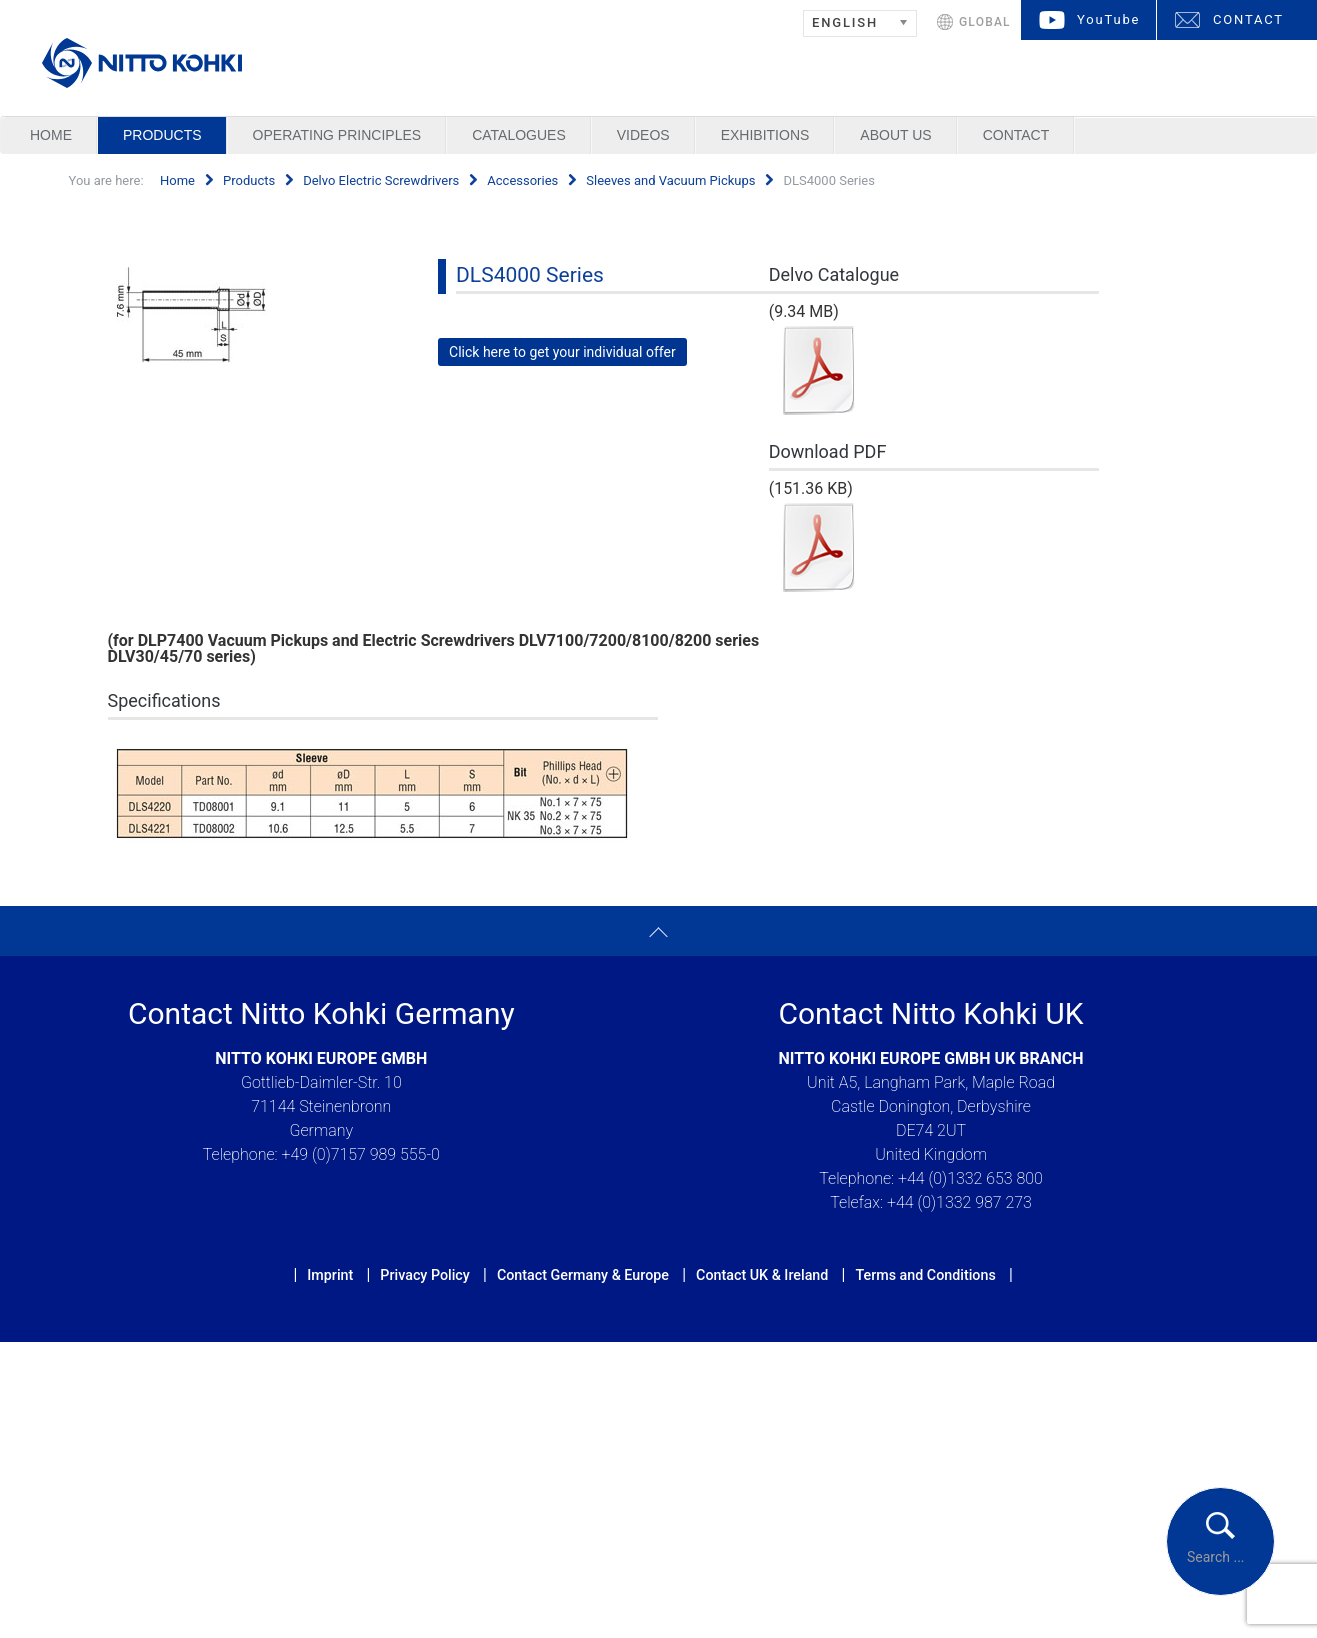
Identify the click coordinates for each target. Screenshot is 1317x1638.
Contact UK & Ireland (762, 1275)
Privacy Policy (424, 1275)
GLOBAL (985, 22)
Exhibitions (765, 135)
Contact (1016, 135)
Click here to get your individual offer (562, 352)
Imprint (330, 1275)
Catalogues (519, 135)
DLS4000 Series (530, 275)
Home (51, 135)
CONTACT (1248, 19)
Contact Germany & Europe (583, 1275)
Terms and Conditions (925, 1275)
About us (895, 135)
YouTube (1108, 19)
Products (162, 135)
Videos (643, 135)
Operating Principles (337, 135)
